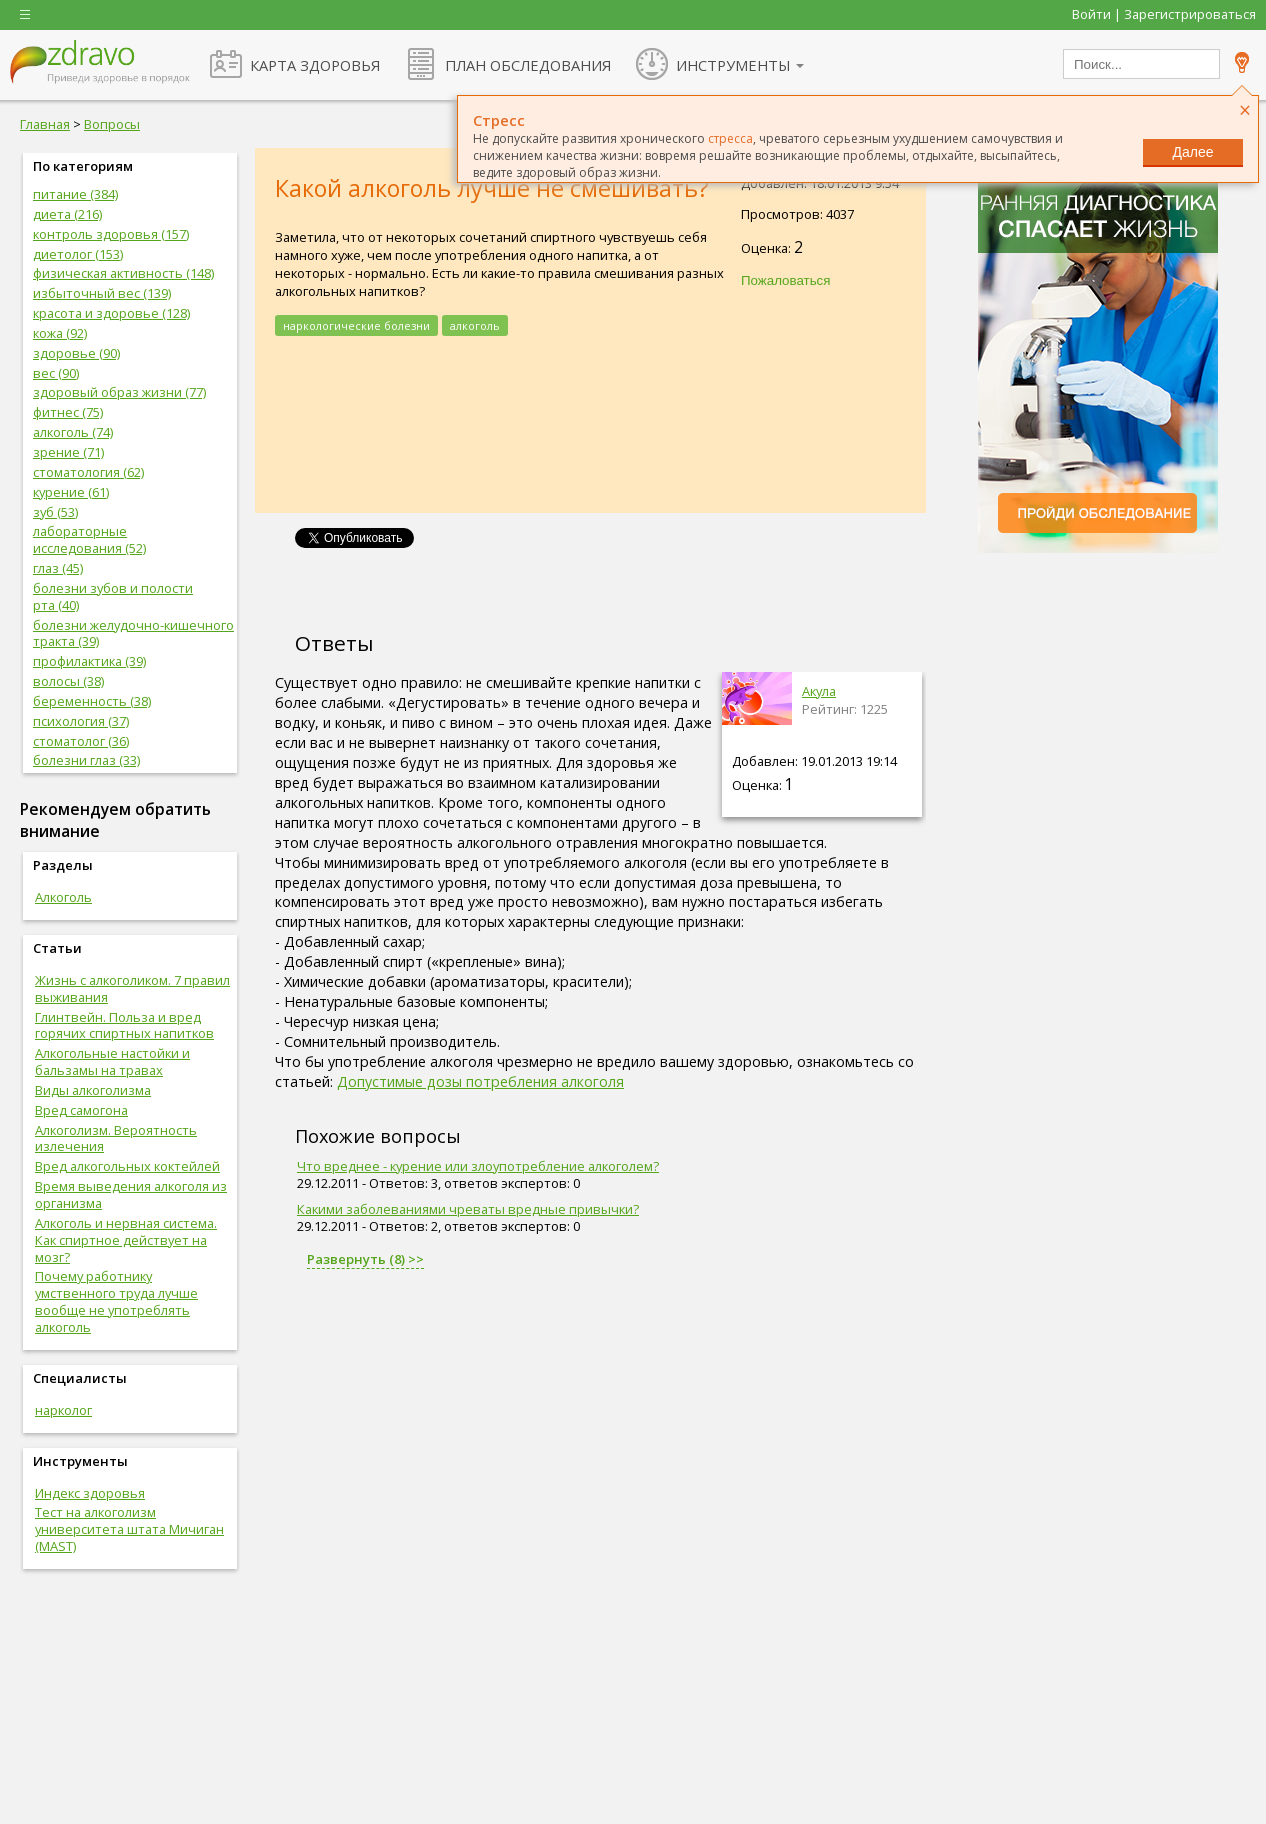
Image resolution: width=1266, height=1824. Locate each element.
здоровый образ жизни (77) (119, 392)
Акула (819, 691)
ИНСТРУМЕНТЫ (733, 65)
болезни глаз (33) (86, 760)
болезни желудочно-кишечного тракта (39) (133, 633)
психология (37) (81, 721)
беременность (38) (92, 701)
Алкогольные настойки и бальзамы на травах (112, 1061)
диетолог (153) (78, 254)
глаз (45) (58, 568)
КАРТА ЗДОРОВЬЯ (315, 65)
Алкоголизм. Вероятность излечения (116, 1138)
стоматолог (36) (81, 741)
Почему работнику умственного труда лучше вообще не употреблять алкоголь (116, 1301)
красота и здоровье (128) (111, 313)
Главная (45, 124)
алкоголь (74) (73, 432)
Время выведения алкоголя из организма (131, 1194)
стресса (730, 138)
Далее (1192, 152)
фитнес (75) (68, 412)
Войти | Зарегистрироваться (1164, 14)
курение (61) (71, 492)
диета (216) (67, 214)
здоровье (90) (76, 353)
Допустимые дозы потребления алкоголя (480, 1081)
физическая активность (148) (123, 273)
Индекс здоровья (90, 1493)
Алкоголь (63, 897)
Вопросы (112, 124)
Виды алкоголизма (93, 1090)
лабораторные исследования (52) (89, 539)
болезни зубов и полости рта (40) (113, 596)
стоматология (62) (88, 472)
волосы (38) (68, 681)
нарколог (63, 1410)
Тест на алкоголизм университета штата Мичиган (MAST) (129, 1529)
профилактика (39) (89, 661)
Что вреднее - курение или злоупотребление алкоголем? (478, 1166)
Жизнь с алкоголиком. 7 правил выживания (132, 988)
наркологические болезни (356, 325)
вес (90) (56, 373)
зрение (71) (68, 452)
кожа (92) (60, 333)
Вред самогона (81, 1110)
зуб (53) (55, 512)
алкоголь (475, 325)
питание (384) (75, 194)
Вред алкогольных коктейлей (127, 1166)
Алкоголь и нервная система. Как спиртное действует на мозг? (126, 1240)
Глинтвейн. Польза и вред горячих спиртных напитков (124, 1025)
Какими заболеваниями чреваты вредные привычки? (468, 1209)
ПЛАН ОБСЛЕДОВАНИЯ (528, 65)
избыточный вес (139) (102, 293)
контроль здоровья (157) (111, 234)
